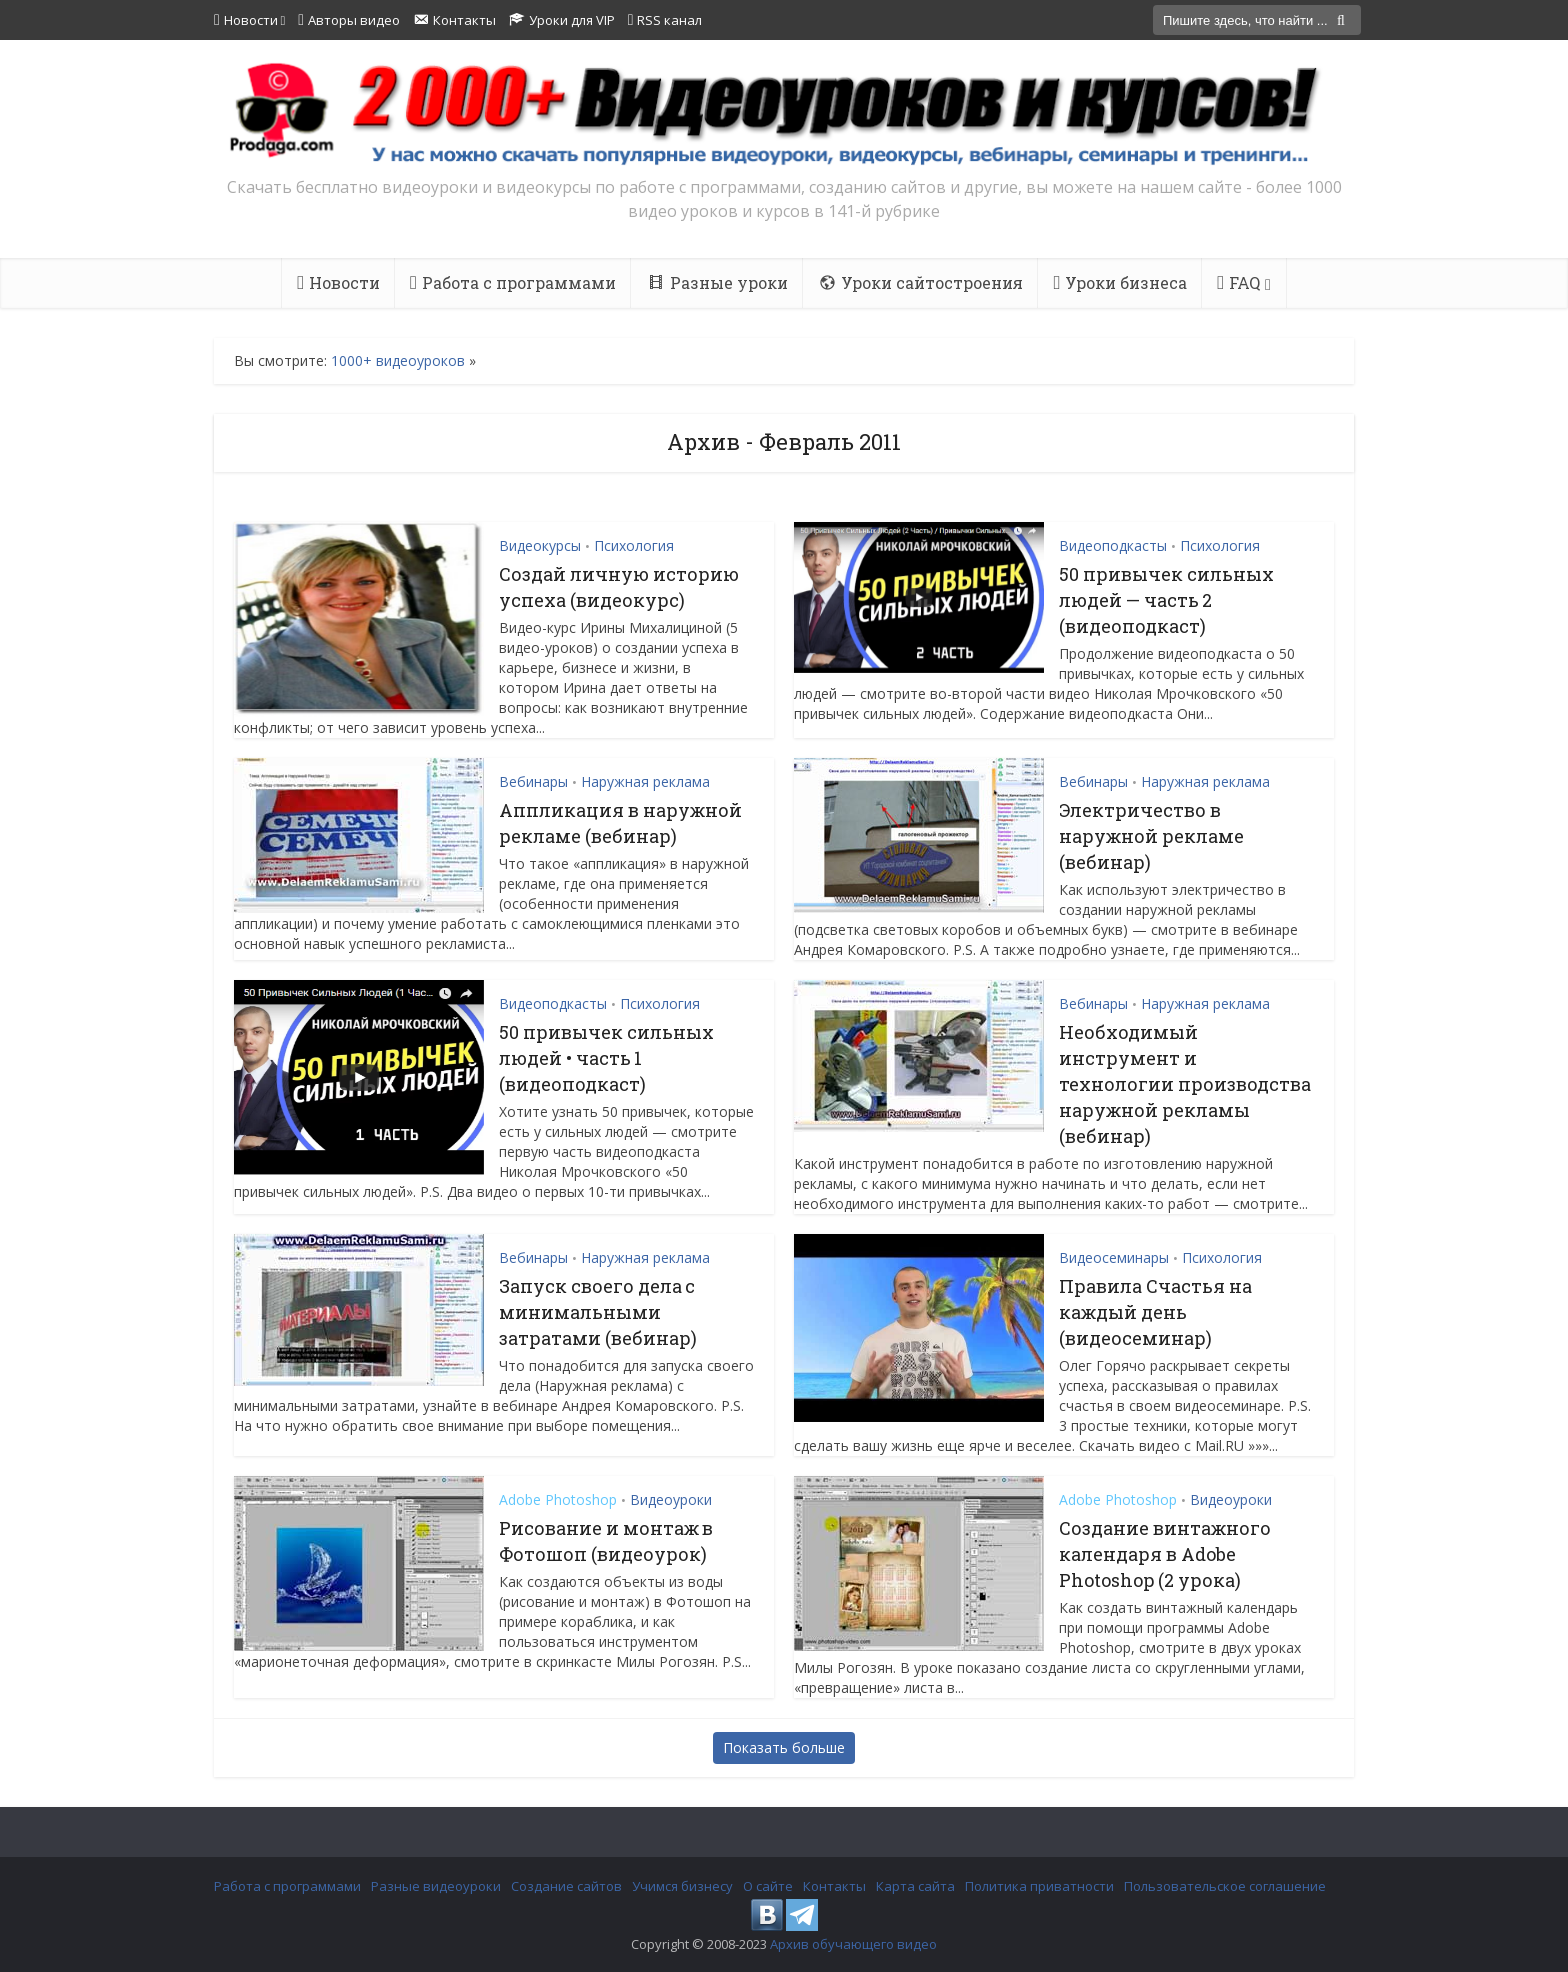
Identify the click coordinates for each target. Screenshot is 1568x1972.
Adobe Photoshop (558, 1499)
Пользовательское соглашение (1225, 1886)
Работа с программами (287, 1886)
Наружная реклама (645, 781)
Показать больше (784, 1747)
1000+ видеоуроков (398, 360)
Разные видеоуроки (436, 1886)
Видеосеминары (1114, 1257)
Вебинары (533, 781)
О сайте (768, 1886)
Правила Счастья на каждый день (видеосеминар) (1155, 1312)
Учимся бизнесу (682, 1886)
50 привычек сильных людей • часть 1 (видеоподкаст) (606, 1058)
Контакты (834, 1886)
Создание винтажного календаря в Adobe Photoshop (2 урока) (1165, 1554)
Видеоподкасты (1113, 545)
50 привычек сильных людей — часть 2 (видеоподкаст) (1166, 600)
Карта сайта (915, 1886)
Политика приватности (1039, 1886)
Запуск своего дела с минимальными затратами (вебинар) (598, 1312)
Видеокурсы (540, 545)
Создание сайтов (566, 1886)
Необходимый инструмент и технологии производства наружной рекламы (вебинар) (1185, 1084)
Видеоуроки (671, 1499)
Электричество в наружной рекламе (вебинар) (1151, 836)
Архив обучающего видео (853, 1944)
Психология (634, 545)
